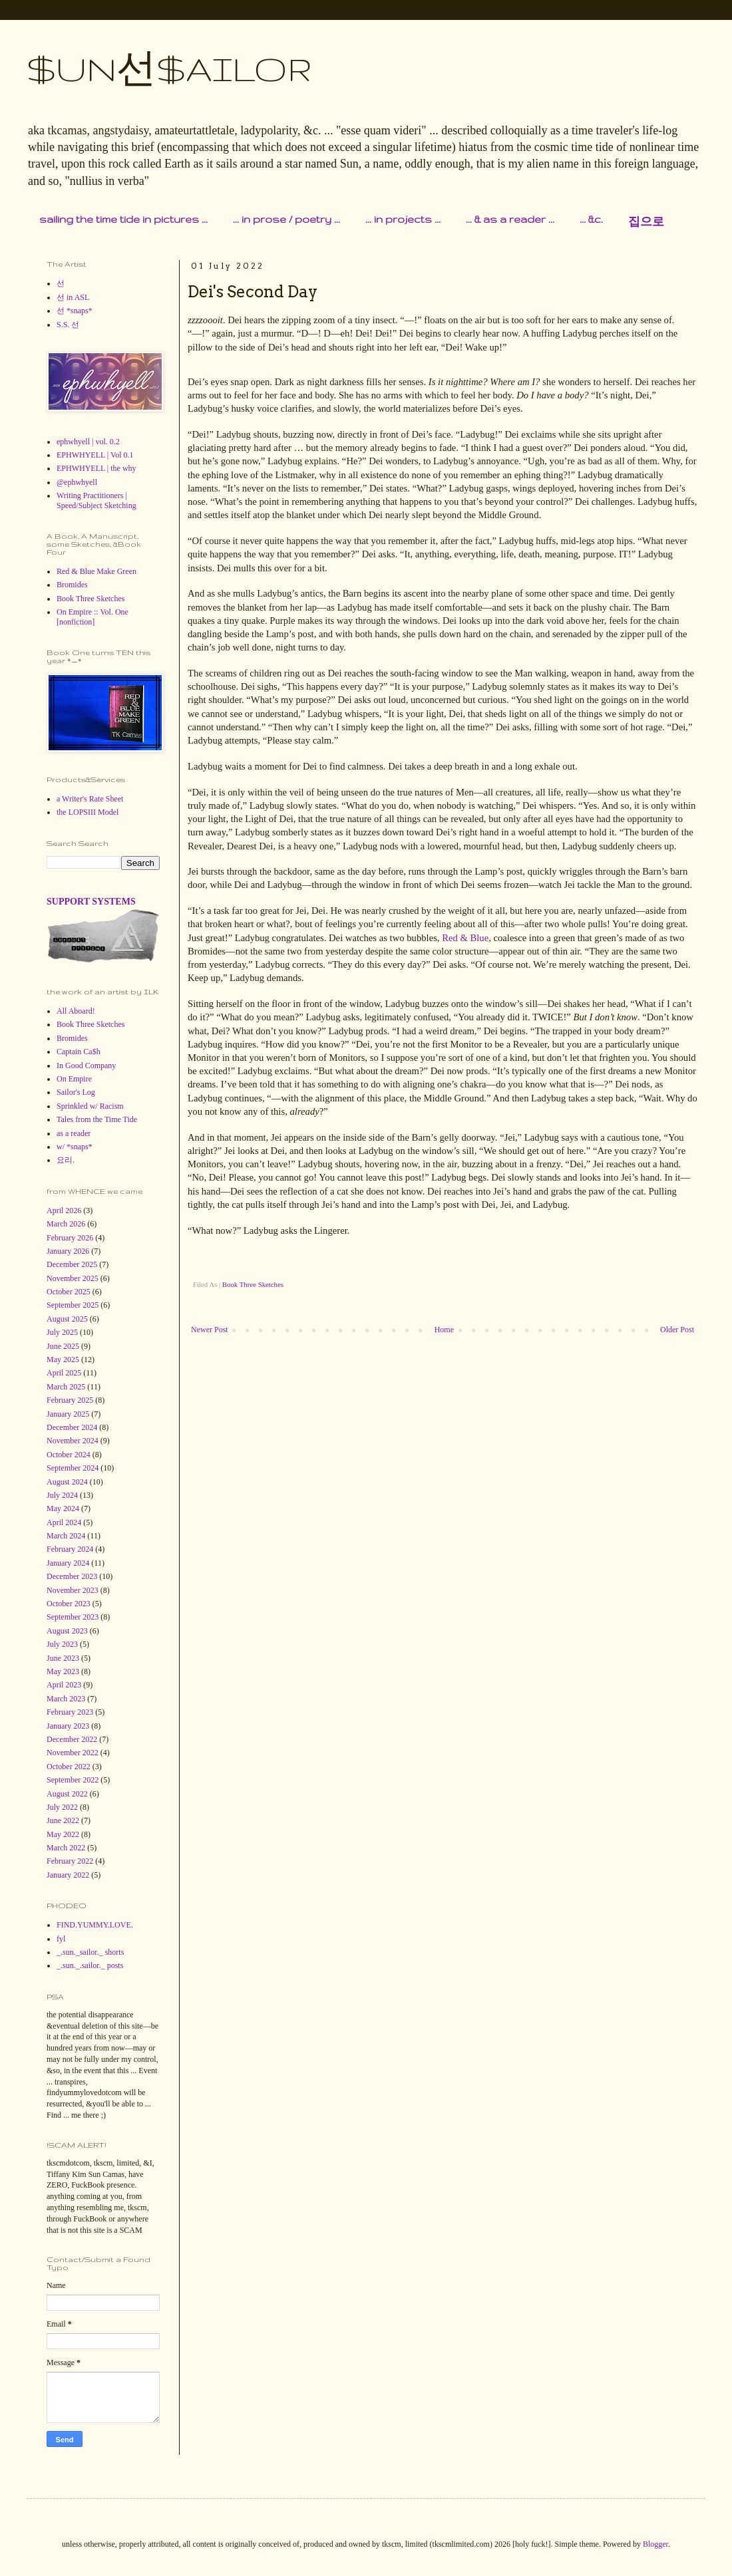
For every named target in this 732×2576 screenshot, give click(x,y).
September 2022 (72, 1780)
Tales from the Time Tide (97, 1119)
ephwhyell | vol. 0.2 (88, 441)
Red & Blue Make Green (96, 571)
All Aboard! (76, 1011)
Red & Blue (465, 937)
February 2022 (70, 1861)
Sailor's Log (76, 1092)
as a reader (74, 1133)
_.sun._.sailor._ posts (90, 1965)
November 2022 (72, 1752)
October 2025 (69, 1291)
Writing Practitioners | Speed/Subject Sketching (96, 500)
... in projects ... (403, 219)
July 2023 (62, 1644)
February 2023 (70, 1712)
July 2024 (62, 1495)
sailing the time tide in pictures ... (123, 219)
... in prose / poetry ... (286, 219)
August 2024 (67, 1482)
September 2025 (72, 1305)
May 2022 (63, 1834)
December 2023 (72, 1576)
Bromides (72, 584)
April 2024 (64, 1522)
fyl (61, 1938)
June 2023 (63, 1658)
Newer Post (209, 1329)
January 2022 (68, 1875)
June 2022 (63, 1820)
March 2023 (66, 1698)
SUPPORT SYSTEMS (91, 901)
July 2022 (62, 1807)
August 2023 (67, 1631)
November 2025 (72, 1278)
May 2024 (63, 1508)
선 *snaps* (74, 310)
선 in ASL (73, 297)
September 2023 (72, 1617)
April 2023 (64, 1684)
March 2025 (66, 1386)
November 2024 (72, 1440)
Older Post (677, 1329)
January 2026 (68, 1251)
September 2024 (72, 1468)
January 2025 (68, 1414)
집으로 (646, 221)
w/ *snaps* (74, 1146)
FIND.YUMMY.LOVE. (95, 1925)
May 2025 (63, 1359)
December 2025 (72, 1264)
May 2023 (63, 1671)
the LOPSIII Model (87, 812)
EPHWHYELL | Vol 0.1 (95, 455)
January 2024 (68, 1563)
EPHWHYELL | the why (96, 468)
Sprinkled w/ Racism (90, 1106)
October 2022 (69, 1766)
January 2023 (68, 1726)
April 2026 (64, 1210)
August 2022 (67, 1793)
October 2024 (69, 1454)
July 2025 (62, 1332)
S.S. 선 (68, 324)
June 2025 (63, 1346)
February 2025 (70, 1400)
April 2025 (64, 1372)
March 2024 (66, 1535)
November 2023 (72, 1590)
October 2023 (69, 1603)
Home (444, 1329)
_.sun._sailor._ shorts (90, 1952)
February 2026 (70, 1237)
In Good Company (86, 1065)
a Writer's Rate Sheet (90, 798)
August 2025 (67, 1319)
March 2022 (66, 1847)
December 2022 (72, 1739)
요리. (66, 1160)
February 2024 (70, 1549)
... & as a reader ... (510, 219)
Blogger (655, 2544)
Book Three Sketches (252, 1284)
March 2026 (66, 1223)
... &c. (591, 219)
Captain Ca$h (78, 1051)
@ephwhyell (77, 482)
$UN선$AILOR (169, 68)
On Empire (74, 1078)
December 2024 (72, 1427)
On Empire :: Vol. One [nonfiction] (92, 616)
